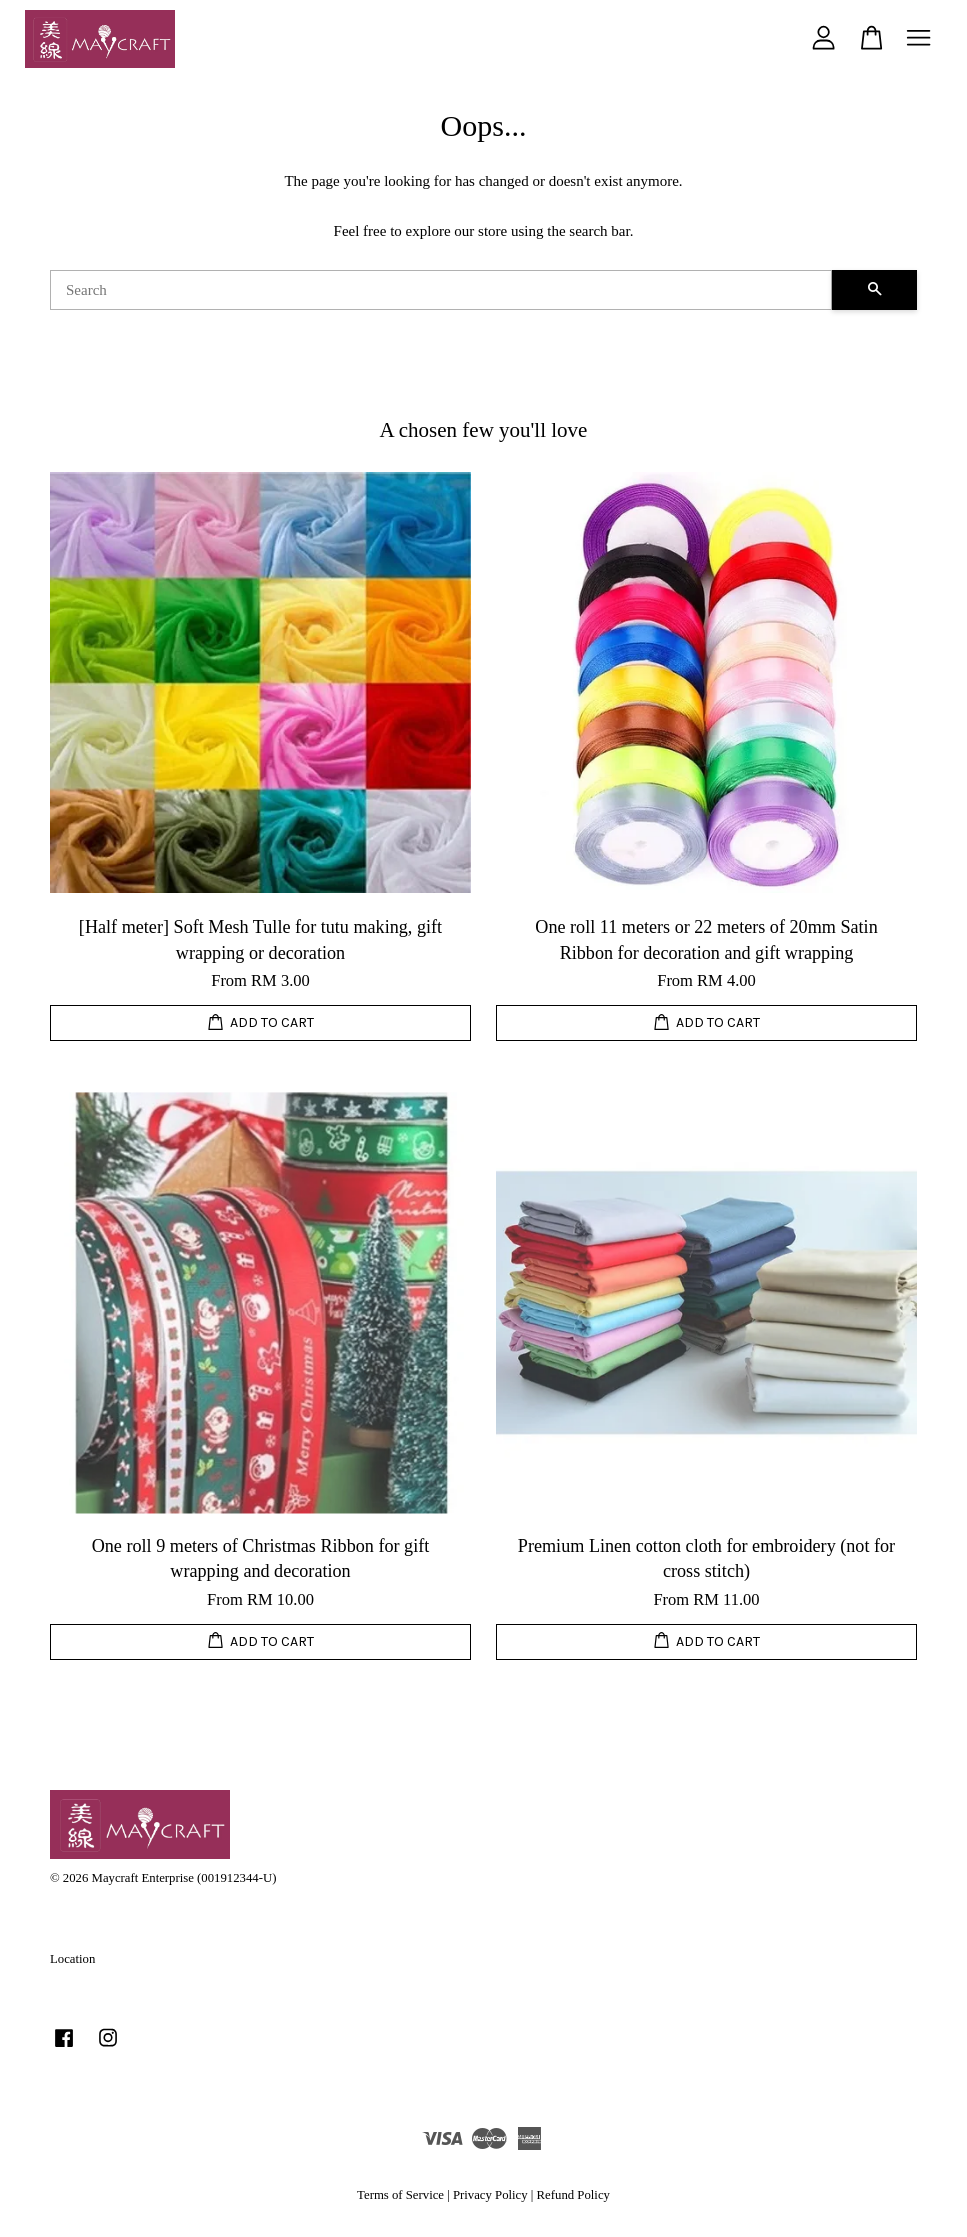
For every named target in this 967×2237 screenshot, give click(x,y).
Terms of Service (400, 2195)
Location (72, 1959)
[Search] (441, 290)
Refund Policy (573, 2195)
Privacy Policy (490, 2195)
